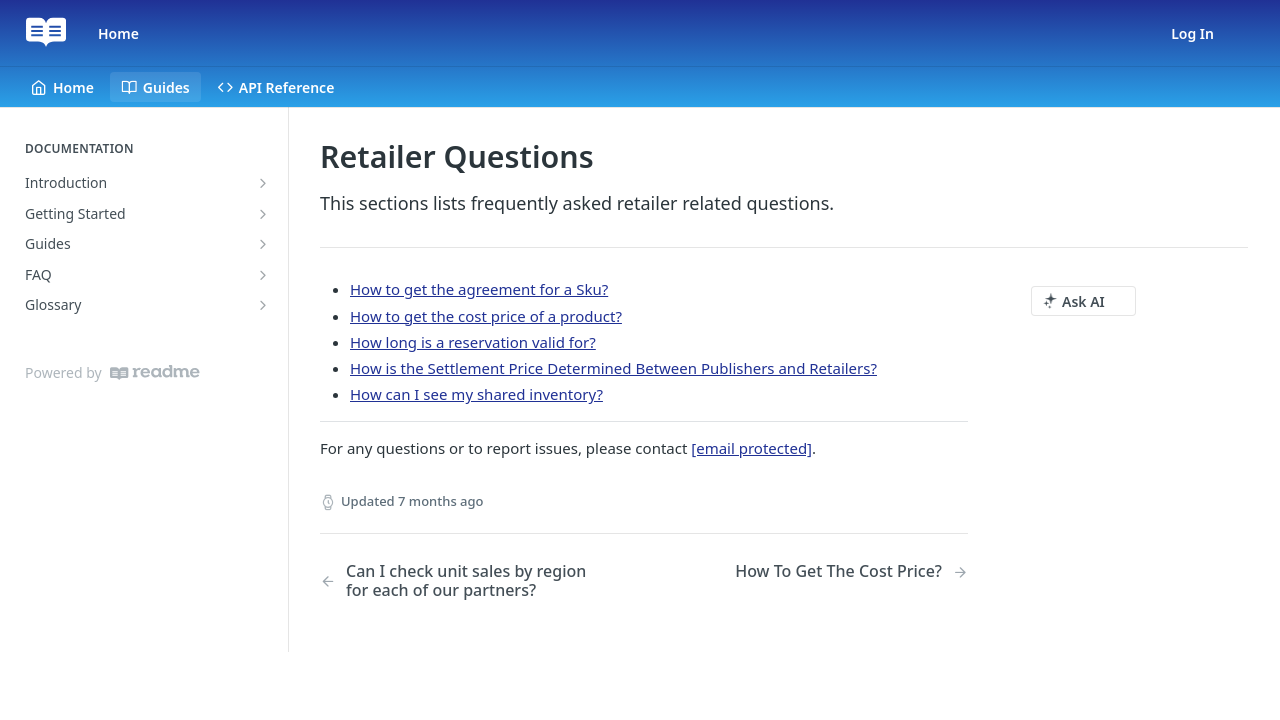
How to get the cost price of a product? (486, 316)
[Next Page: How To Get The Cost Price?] (851, 571)
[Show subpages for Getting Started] (263, 214)
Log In (1192, 33)
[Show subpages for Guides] (263, 244)
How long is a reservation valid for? (473, 342)
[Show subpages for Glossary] (263, 305)
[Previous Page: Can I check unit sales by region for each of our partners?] (459, 581)
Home (118, 33)
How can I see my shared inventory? (476, 394)
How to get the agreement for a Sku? (479, 289)
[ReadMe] (155, 372)
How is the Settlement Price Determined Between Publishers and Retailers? (613, 368)
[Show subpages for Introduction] (263, 183)
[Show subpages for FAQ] (263, 275)
